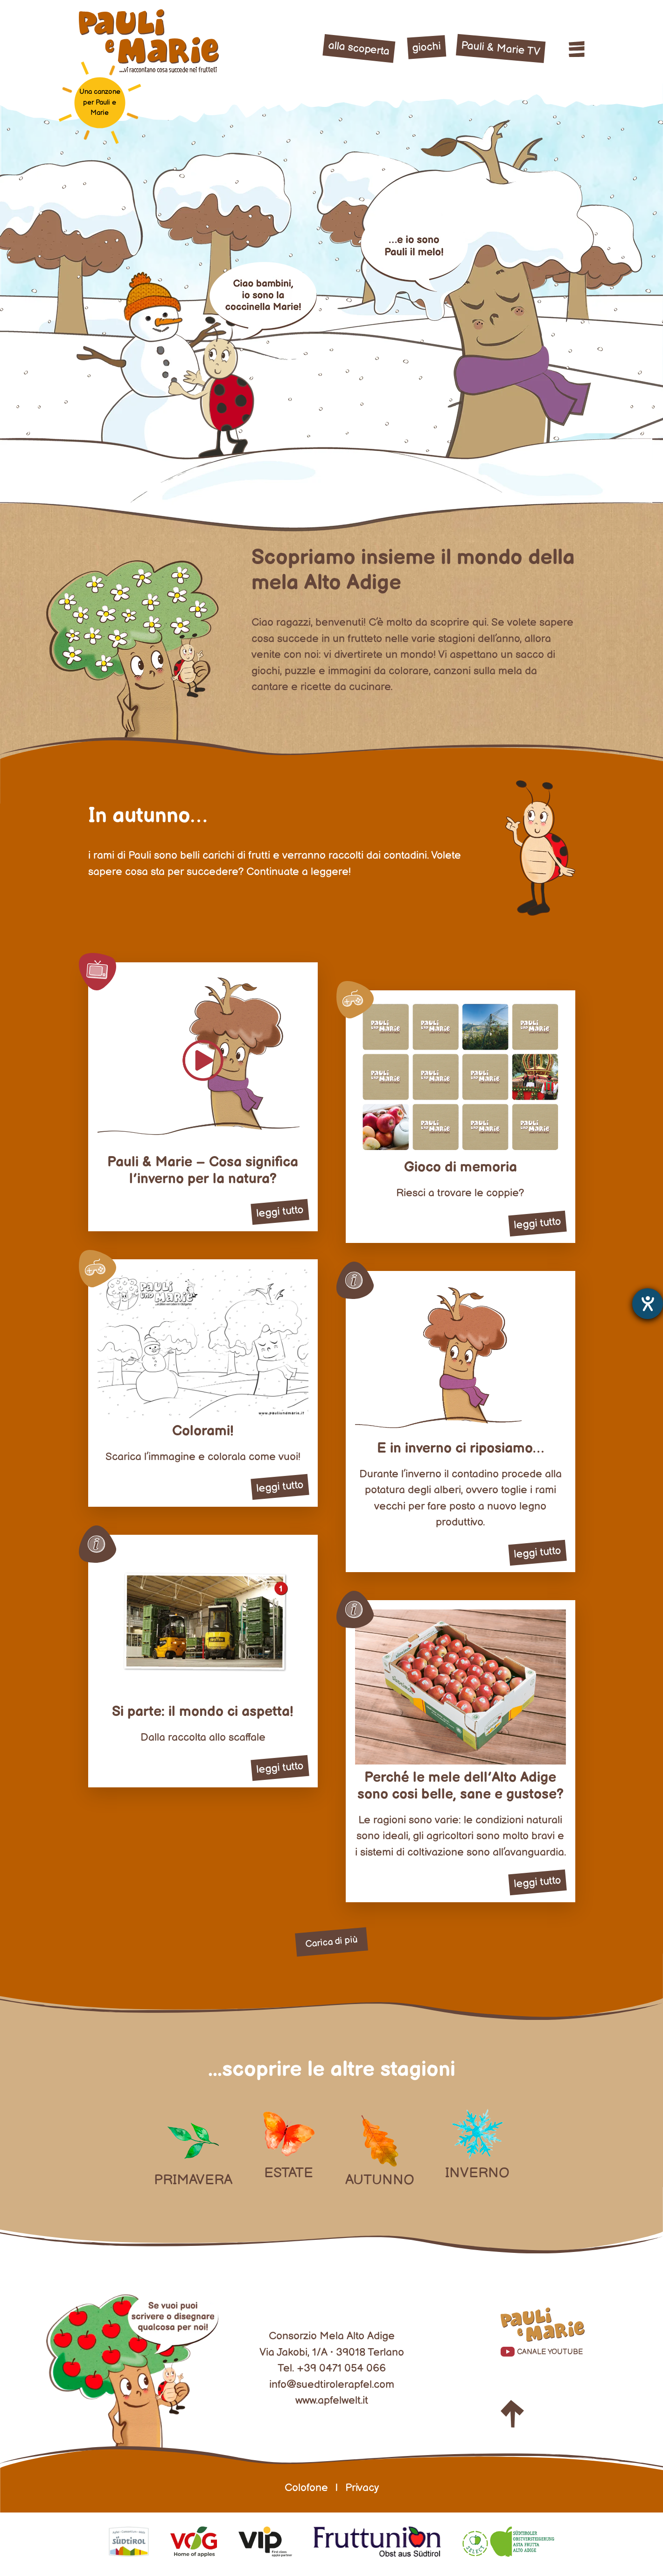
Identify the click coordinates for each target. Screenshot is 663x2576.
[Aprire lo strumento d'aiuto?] (647, 1303)
